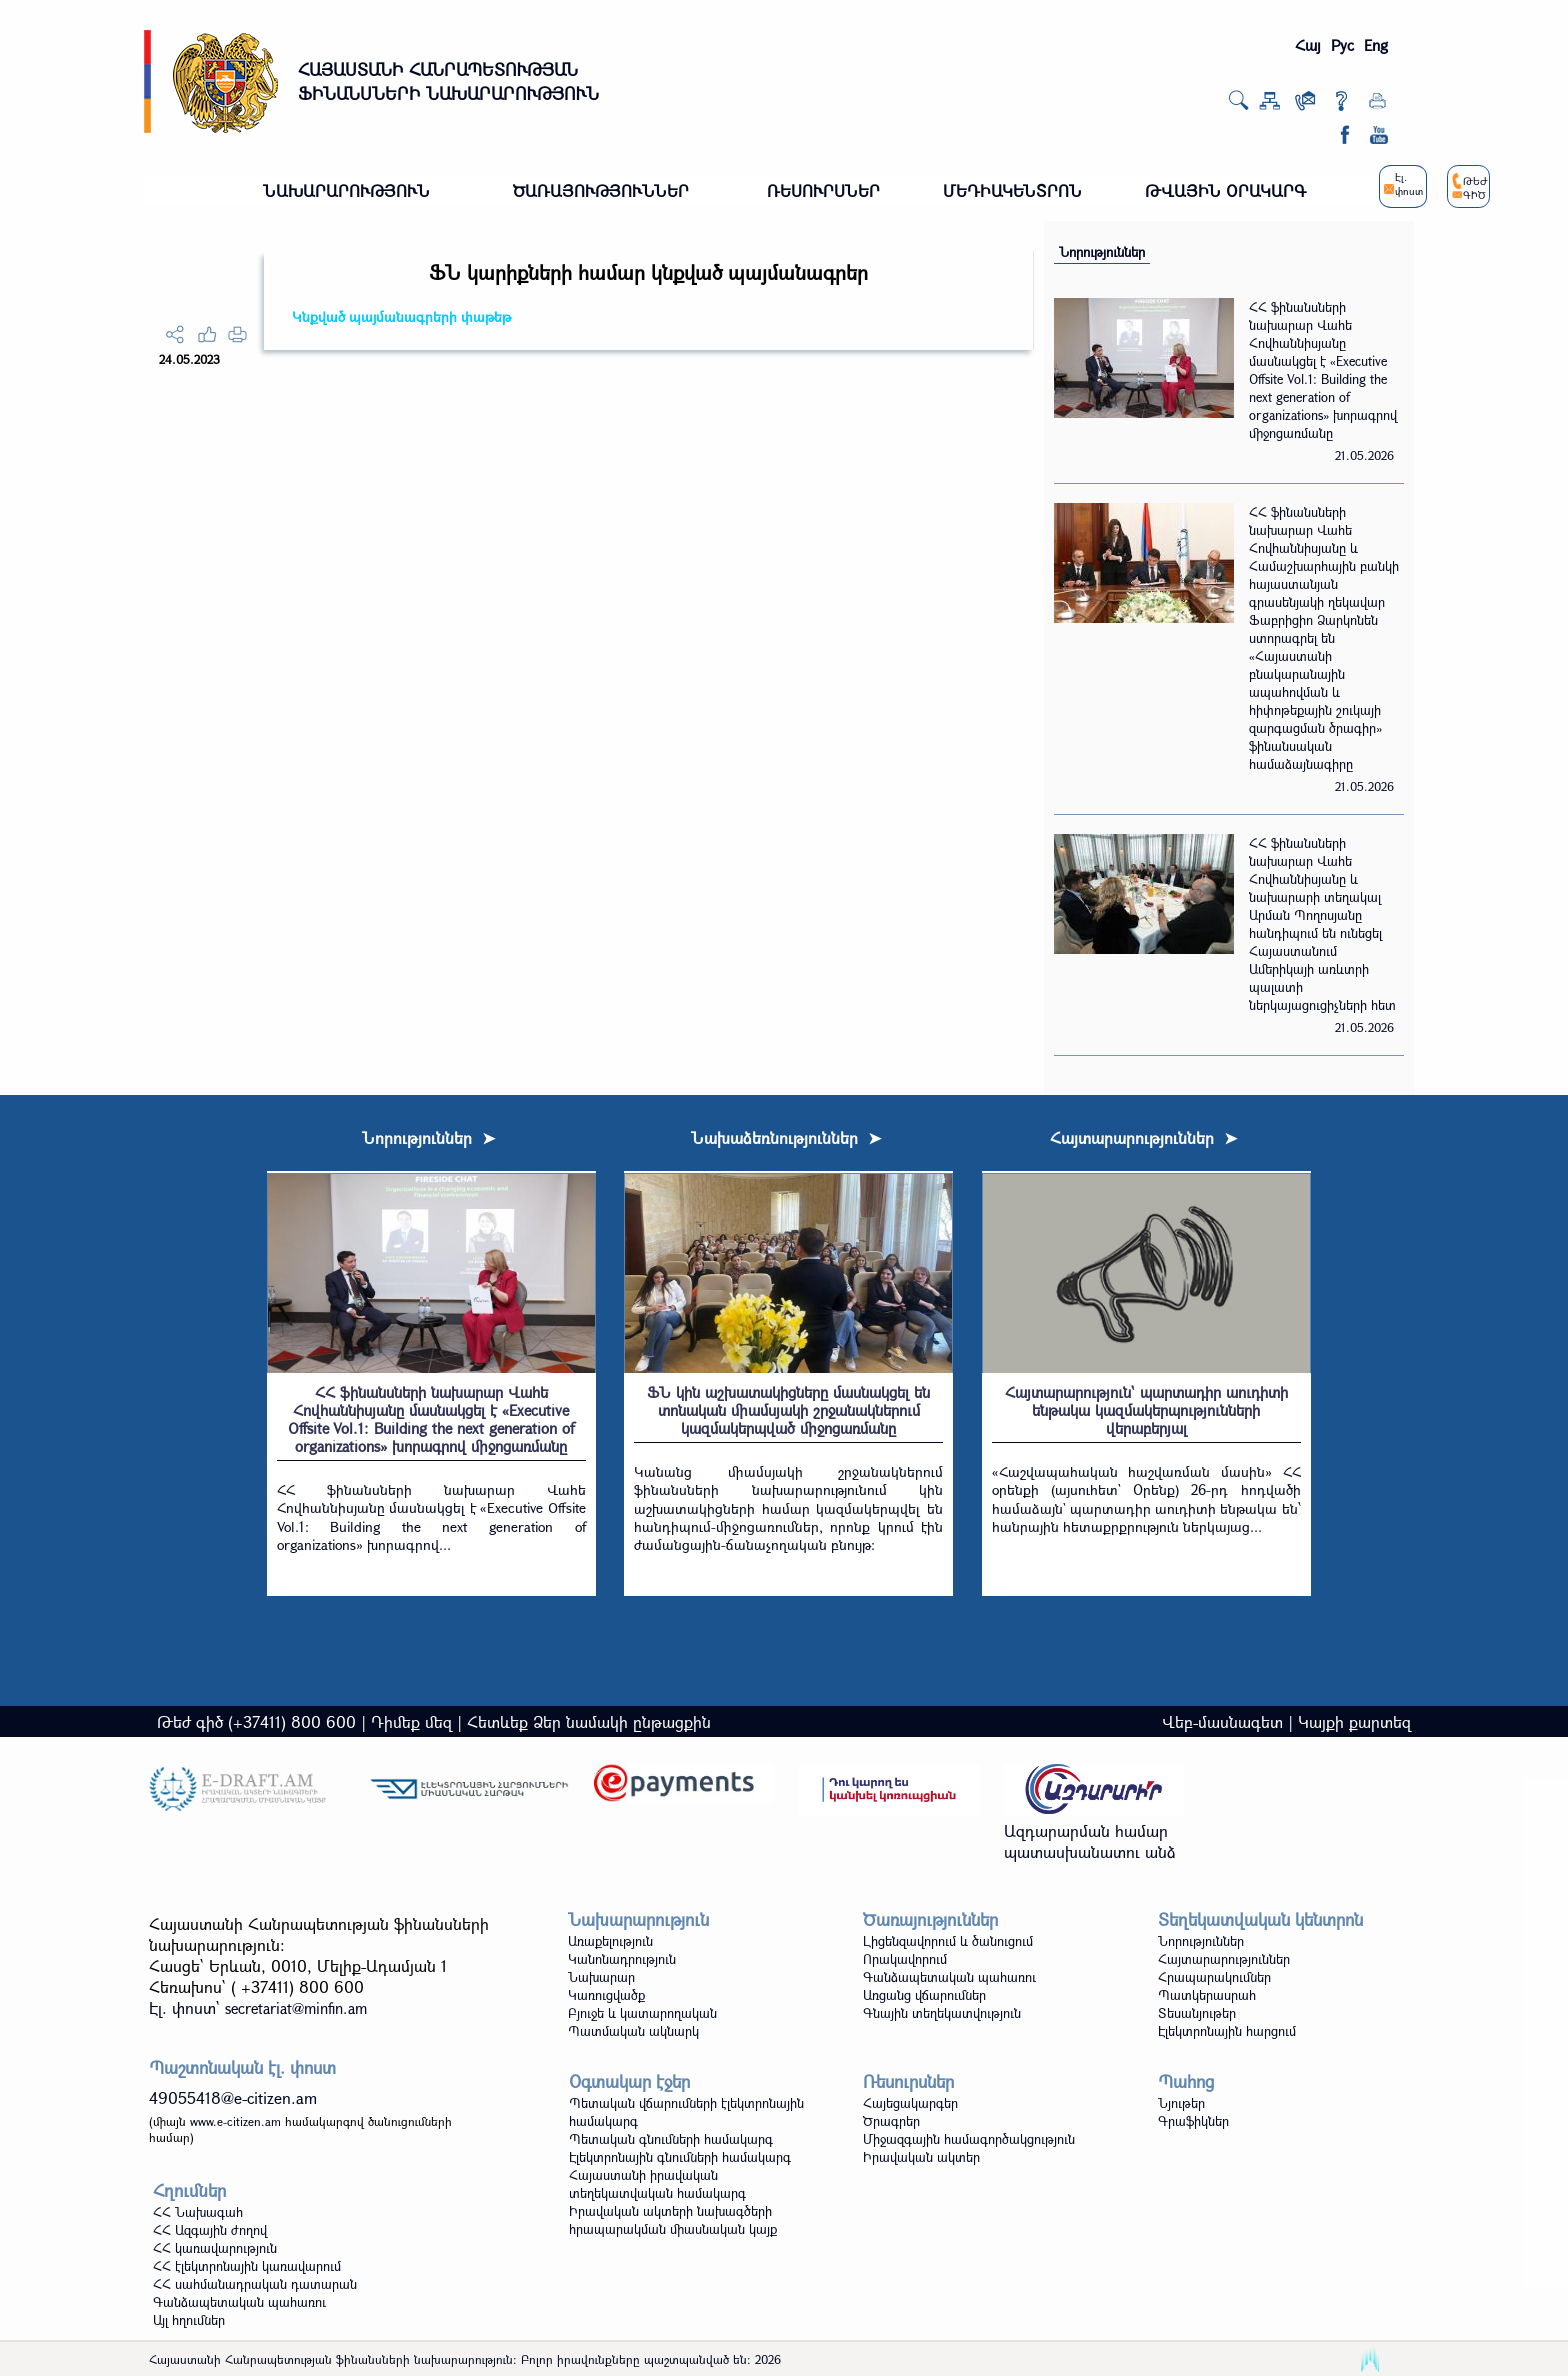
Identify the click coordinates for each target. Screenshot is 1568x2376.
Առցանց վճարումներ (924, 1995)
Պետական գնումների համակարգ (671, 2139)
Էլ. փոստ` (258, 2007)
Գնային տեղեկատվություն (942, 2013)
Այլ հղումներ (189, 2320)
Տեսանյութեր (1197, 2013)
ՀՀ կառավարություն (215, 2248)
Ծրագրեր (891, 2121)
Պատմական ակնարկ (633, 2031)
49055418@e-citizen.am (233, 2097)
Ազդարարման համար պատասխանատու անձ (1090, 1841)
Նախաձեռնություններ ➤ (786, 1137)
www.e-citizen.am (235, 2121)
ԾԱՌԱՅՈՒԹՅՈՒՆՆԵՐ (601, 190)
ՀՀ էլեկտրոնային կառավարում (247, 2266)
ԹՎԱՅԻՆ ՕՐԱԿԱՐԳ (1225, 190)
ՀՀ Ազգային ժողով (210, 2230)
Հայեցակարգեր (910, 2103)
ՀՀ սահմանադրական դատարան (255, 2284)
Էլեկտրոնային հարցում (1227, 2031)
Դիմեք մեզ (411, 1721)
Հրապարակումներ (1214, 1977)
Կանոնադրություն (622, 1959)
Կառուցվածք (606, 1995)
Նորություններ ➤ (428, 1137)
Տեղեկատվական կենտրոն (1260, 1919)
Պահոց (1186, 2081)
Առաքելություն (610, 1941)
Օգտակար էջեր (629, 2081)
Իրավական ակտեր (921, 2157)
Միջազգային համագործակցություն (969, 2139)
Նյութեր (1181, 2103)
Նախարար (601, 1977)
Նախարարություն (638, 1919)
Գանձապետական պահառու (949, 1977)
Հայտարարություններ (1224, 1959)
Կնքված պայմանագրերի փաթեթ (401, 316)
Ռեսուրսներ (908, 2081)
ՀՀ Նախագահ (198, 2212)
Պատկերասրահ (1207, 1995)
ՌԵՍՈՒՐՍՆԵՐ (823, 190)
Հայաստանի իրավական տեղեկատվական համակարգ (657, 2184)
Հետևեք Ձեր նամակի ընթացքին (589, 1721)
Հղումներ (189, 2190)
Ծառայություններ (930, 1919)
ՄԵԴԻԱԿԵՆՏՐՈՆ (1012, 190)
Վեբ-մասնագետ (1222, 1721)
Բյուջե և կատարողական (642, 2013)
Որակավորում (905, 1959)
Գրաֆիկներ (1193, 2121)
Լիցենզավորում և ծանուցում (948, 1941)
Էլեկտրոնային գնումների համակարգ (680, 2157)
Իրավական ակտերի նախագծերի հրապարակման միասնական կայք (673, 2220)
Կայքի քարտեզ (1354, 1721)
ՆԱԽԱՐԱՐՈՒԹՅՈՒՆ (346, 190)
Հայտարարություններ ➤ (1143, 1137)
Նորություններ (1102, 252)
